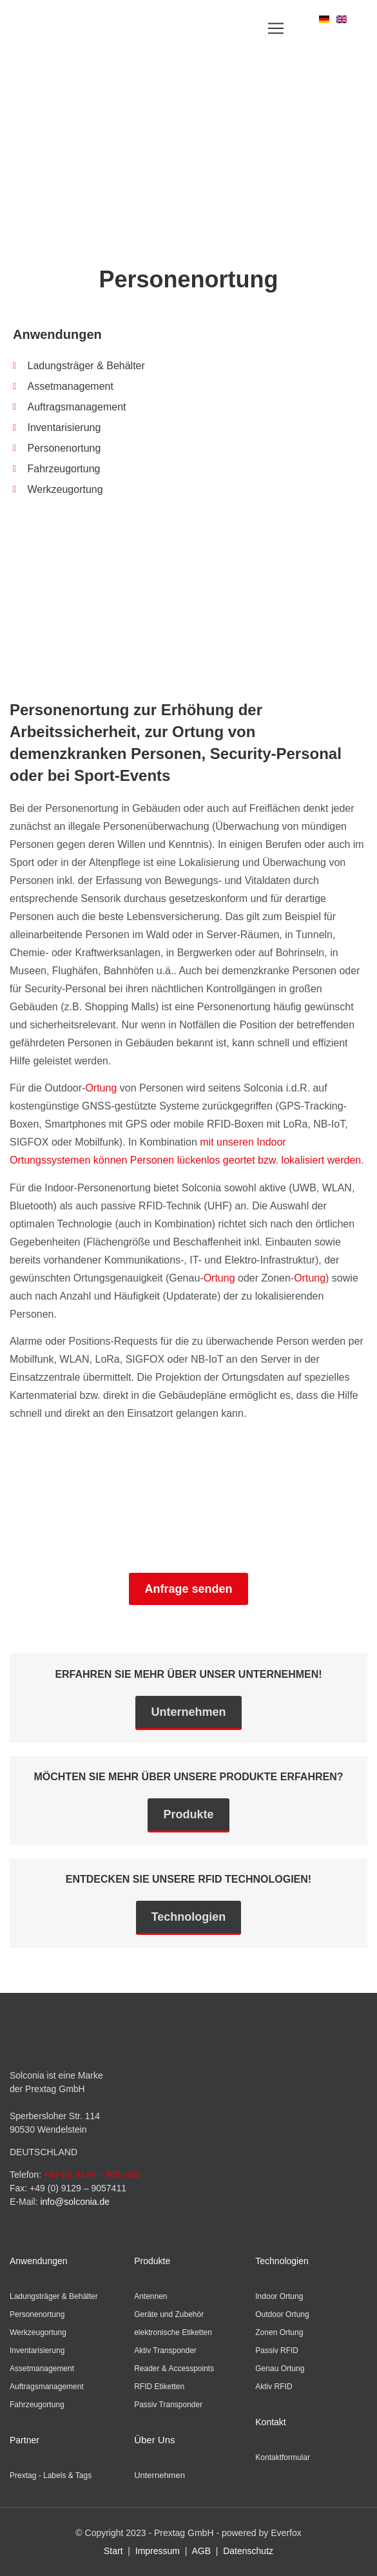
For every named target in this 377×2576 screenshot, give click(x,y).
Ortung (101, 1087)
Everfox (286, 2533)
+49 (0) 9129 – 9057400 (92, 2174)
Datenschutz (248, 2551)
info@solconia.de (75, 2201)
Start (113, 2551)
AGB (201, 2551)
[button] (275, 28)
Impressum (157, 2551)
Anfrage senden (188, 1588)
